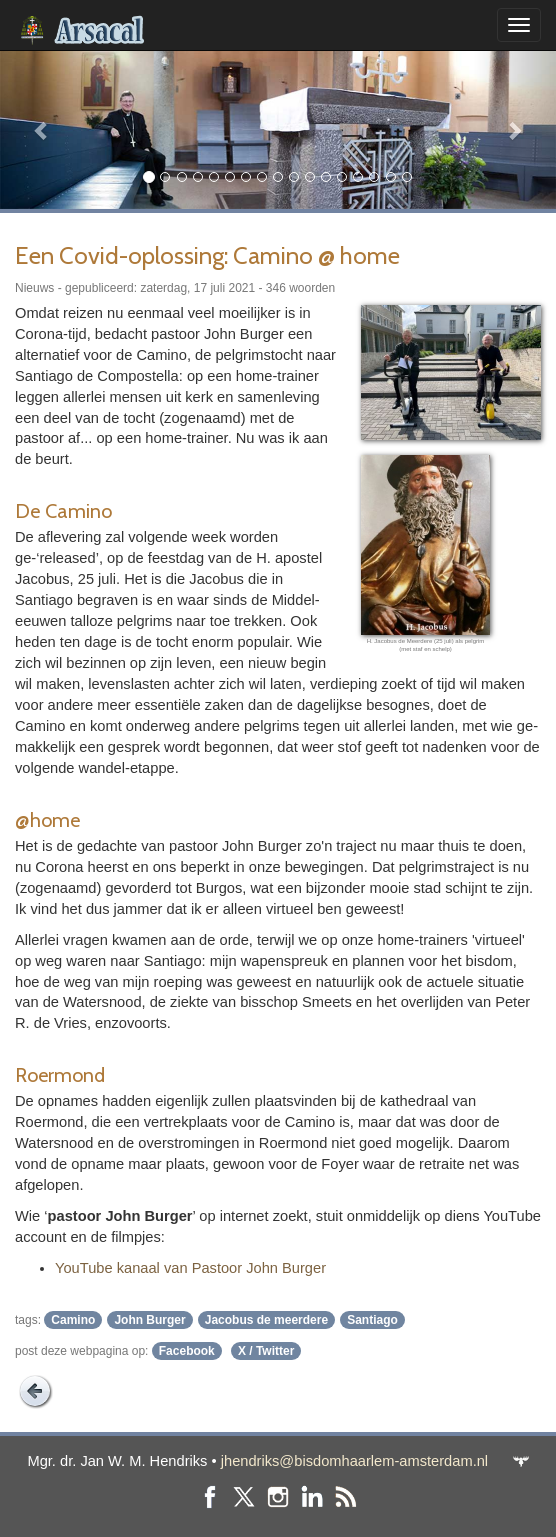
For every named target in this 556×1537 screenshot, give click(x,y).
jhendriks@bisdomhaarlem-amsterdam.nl (354, 1461)
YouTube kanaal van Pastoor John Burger (190, 1268)
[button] (41, 129)
